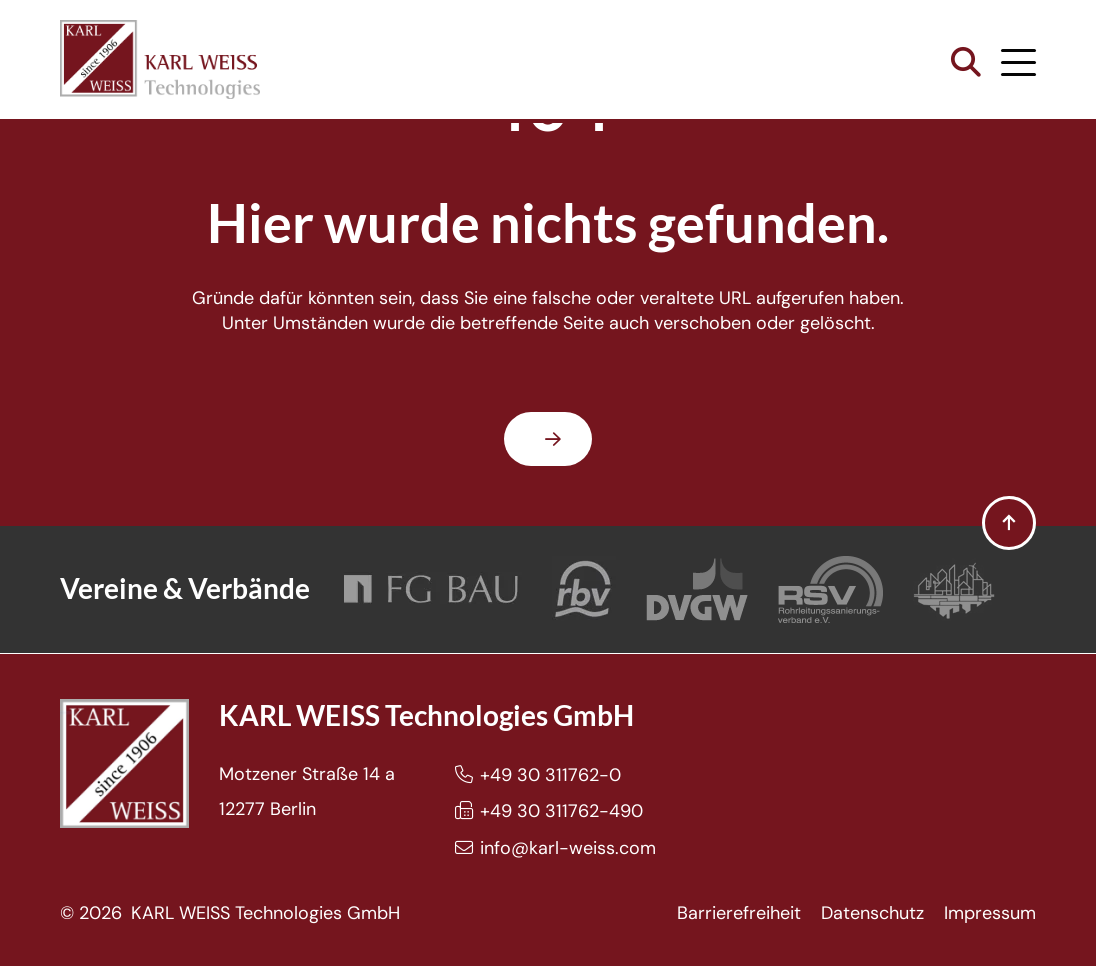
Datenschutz (872, 913)
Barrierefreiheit (739, 913)
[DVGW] (697, 589)
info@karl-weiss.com (568, 848)
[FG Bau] (431, 589)
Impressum (990, 913)
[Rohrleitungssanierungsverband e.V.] (830, 589)
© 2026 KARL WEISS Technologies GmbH (230, 913)
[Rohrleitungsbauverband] (584, 589)
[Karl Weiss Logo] (160, 59)
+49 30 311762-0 (550, 775)
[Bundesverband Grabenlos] (954, 589)
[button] (966, 62)
